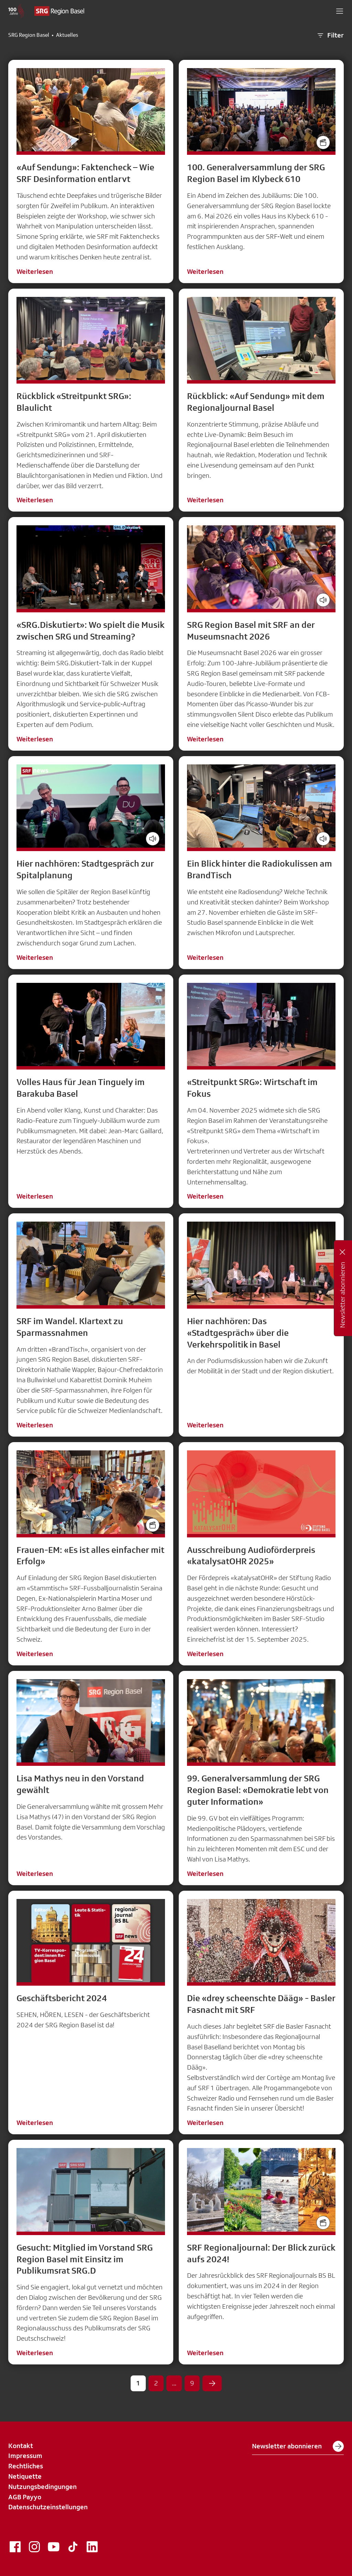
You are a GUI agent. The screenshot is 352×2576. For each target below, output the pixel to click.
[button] (340, 11)
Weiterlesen (34, 271)
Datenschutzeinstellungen (48, 2507)
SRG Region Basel (28, 35)
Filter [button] (330, 35)
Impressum (25, 2455)
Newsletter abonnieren (298, 2446)
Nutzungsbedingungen (42, 2486)
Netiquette (25, 2476)
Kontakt (20, 2445)
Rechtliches (25, 2466)
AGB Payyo (24, 2497)
